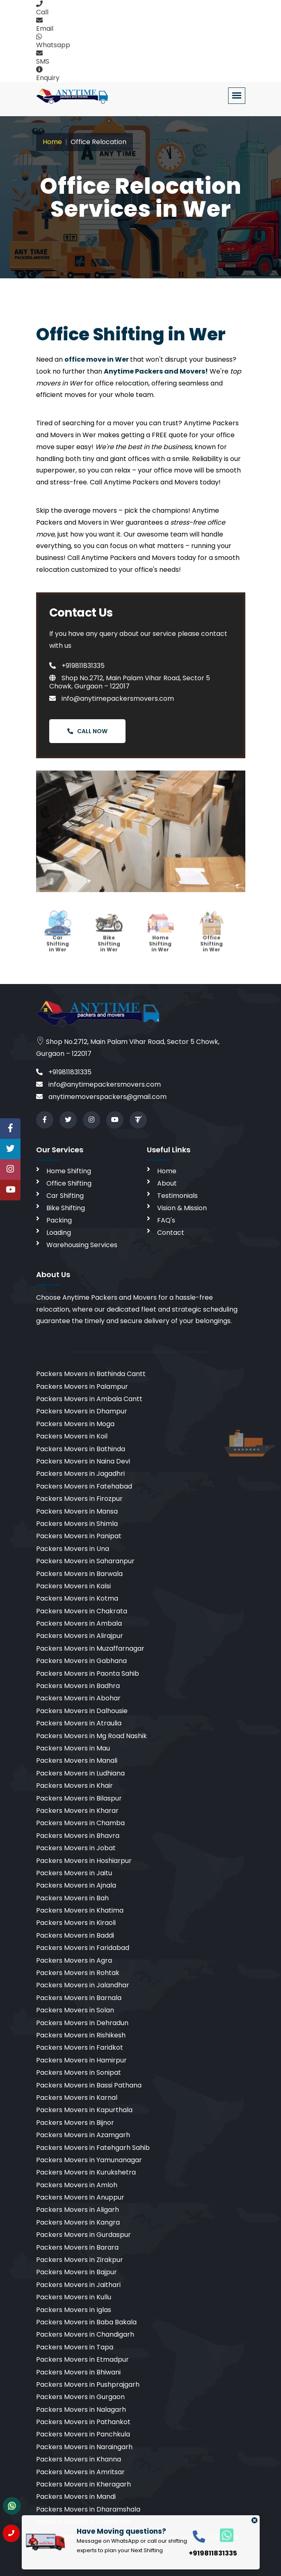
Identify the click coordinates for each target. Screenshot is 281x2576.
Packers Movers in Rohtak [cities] (77, 1972)
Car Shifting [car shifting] (65, 1195)
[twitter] (68, 1120)
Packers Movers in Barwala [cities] (79, 1573)
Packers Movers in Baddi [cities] (75, 1935)
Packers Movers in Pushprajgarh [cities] (87, 2384)
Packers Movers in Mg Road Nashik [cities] (91, 1736)
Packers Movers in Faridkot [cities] (79, 2047)
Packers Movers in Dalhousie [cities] (82, 1711)
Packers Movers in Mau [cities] (73, 1748)
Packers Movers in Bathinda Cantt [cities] (91, 1374)
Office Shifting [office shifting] (68, 1183)
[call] (199, 2536)
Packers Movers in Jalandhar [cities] (82, 1985)
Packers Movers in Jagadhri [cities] (80, 1473)
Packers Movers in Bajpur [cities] (76, 2272)
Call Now (87, 731)
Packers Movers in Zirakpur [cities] (79, 2259)
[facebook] (44, 1120)
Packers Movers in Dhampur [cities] (81, 1411)
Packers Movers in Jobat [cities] (76, 1848)
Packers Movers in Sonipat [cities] (78, 2072)
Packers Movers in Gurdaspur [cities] (83, 2234)
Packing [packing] (59, 1220)
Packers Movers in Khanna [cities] (78, 2459)
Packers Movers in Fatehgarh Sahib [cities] (93, 2147)
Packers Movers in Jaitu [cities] (74, 1873)
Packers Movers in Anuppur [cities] (80, 2197)
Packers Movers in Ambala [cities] (79, 1623)
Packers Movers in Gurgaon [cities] (80, 2397)
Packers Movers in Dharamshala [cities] (88, 2509)
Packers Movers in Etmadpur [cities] (82, 2359)
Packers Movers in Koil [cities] (71, 1436)
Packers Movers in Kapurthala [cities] (84, 2110)
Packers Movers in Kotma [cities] (77, 1598)
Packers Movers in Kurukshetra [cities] (86, 2172)
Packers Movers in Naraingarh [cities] (84, 2447)
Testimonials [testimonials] (177, 1195)
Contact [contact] (170, 1232)
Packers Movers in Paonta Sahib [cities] (87, 1673)
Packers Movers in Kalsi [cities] (73, 1586)
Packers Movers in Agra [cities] (74, 1960)
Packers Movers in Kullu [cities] (73, 2297)
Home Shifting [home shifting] (68, 1171)
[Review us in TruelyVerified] (138, 1120)
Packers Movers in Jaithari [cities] (78, 2284)
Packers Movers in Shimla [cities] (77, 1523)
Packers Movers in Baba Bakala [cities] (86, 2322)
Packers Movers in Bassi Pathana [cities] (89, 2085)
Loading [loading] (58, 1232)
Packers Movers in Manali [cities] (76, 1760)
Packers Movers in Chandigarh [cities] (85, 2334)
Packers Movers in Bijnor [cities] (75, 2122)
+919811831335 (77, 665)
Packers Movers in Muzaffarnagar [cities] (90, 1648)
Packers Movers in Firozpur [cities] (79, 1498)
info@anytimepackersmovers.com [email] (98, 1084)
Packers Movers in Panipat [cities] (78, 1536)
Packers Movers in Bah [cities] (72, 1898)
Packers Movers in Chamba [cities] (80, 1823)
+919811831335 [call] (63, 1072)
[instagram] (91, 1120)
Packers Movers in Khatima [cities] (79, 1910)
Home (52, 142)
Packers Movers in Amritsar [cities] (80, 2472)
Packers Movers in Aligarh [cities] (77, 2209)
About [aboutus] (167, 1183)
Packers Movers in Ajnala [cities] (76, 1885)
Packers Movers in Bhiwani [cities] (78, 2372)
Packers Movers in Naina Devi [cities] (83, 1461)
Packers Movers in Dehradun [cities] (82, 2023)
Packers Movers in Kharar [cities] (77, 1810)
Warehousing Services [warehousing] (81, 1245)
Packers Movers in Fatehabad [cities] (84, 1486)
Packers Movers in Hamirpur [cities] (81, 2060)
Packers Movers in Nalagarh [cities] (81, 2409)
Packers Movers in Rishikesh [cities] (81, 2035)
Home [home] (166, 1171)
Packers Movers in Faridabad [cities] (82, 1947)
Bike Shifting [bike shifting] (65, 1208)
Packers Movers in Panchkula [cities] (83, 2434)
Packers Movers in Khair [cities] (74, 1785)
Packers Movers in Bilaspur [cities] (79, 1798)
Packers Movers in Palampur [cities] (82, 1386)
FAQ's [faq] (166, 1220)
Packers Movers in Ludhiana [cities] (80, 1773)
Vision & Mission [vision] (182, 1208)
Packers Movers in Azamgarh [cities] (83, 2135)
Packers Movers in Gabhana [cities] (81, 1660)
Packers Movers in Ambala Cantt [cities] (89, 1399)
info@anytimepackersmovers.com (111, 698)
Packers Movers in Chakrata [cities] (81, 1611)
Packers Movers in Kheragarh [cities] (83, 2484)
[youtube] (114, 1120)
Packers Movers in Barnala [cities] (78, 1998)
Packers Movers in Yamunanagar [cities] (89, 2160)
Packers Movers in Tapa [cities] (74, 2347)
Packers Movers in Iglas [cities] (73, 2310)
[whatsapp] (222, 2535)
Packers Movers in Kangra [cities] (78, 2222)
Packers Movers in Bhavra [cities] (77, 1835)
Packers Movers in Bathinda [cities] (80, 1449)
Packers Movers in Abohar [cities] (78, 1698)
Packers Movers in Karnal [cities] (76, 2097)
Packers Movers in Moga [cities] (75, 1424)
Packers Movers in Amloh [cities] (76, 2185)
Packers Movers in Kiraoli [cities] (76, 1922)
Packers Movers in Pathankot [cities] (83, 2422)
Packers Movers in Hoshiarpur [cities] (84, 1860)
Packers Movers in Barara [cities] (77, 2247)
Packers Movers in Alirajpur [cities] (79, 1635)
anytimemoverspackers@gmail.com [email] (101, 1096)
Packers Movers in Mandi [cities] (76, 2496)
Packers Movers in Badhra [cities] (78, 1686)
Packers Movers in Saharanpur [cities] (85, 1561)
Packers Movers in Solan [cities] (75, 2010)
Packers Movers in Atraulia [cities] (78, 1723)
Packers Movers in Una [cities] (72, 1548)
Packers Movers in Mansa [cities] (77, 1511)
